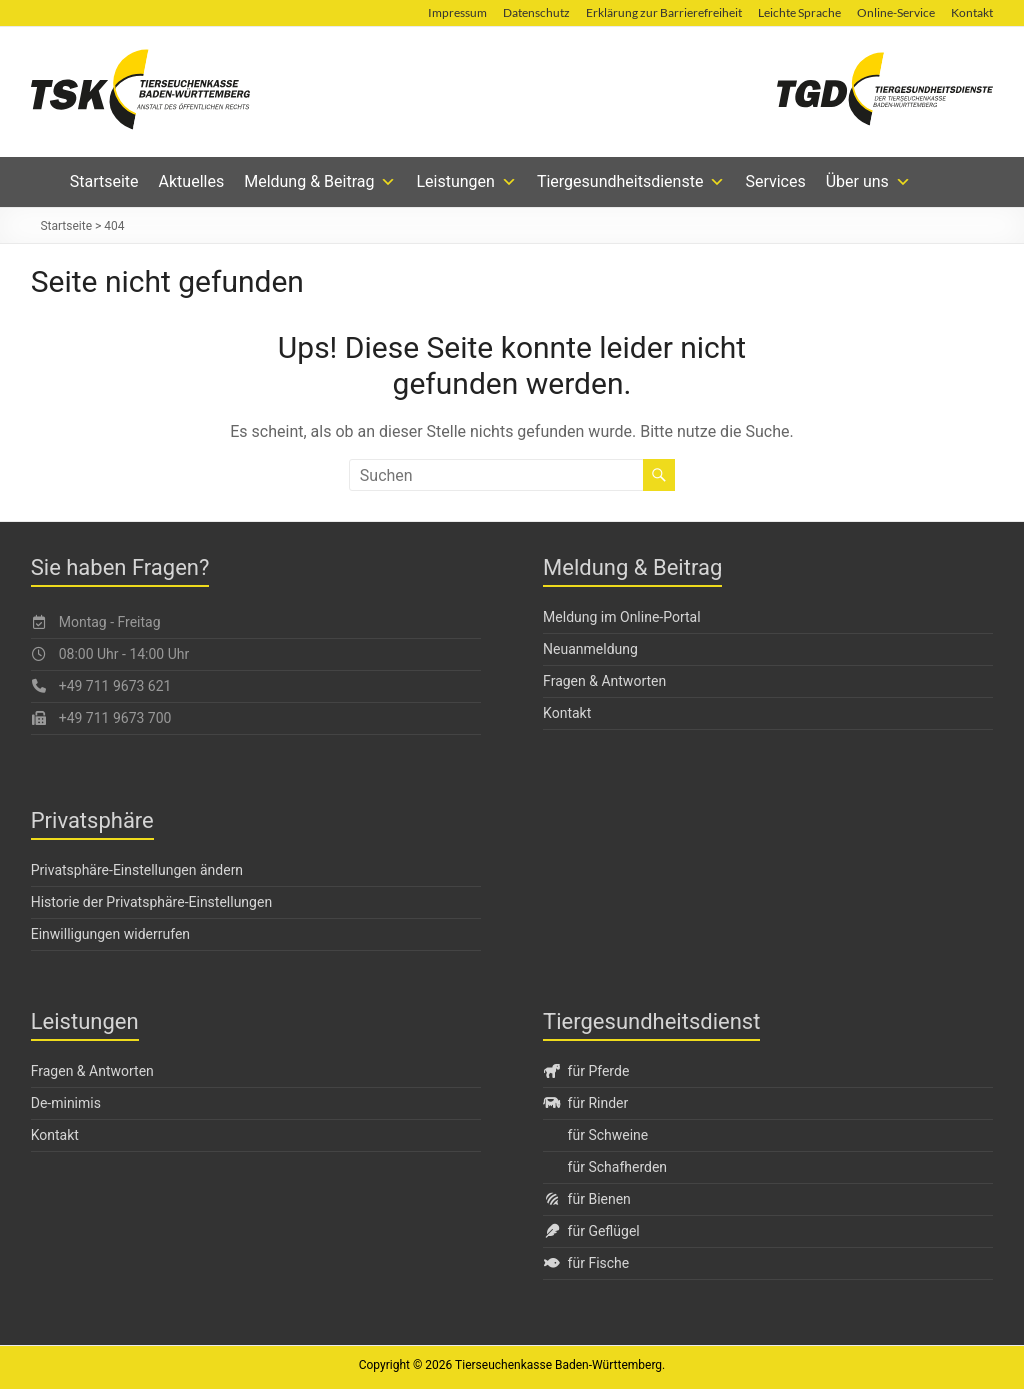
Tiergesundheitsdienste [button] (631, 182)
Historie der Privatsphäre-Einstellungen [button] (151, 902)
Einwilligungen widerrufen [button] (110, 934)
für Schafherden (617, 1167)
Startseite (104, 181)
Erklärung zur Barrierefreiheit (664, 12)
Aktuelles (192, 181)
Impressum (457, 12)
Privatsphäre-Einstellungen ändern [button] (137, 870)
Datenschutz (536, 12)
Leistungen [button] (466, 182)
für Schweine (608, 1135)
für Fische (586, 1263)
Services (775, 181)
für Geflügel (591, 1231)
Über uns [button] (868, 182)
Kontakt (972, 12)
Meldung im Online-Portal (622, 617)
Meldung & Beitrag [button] (320, 182)
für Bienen (587, 1199)
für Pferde (586, 1071)
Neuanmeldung (590, 649)
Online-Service (896, 12)
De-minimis (66, 1103)
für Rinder (585, 1103)
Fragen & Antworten (604, 681)
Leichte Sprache (799, 12)
